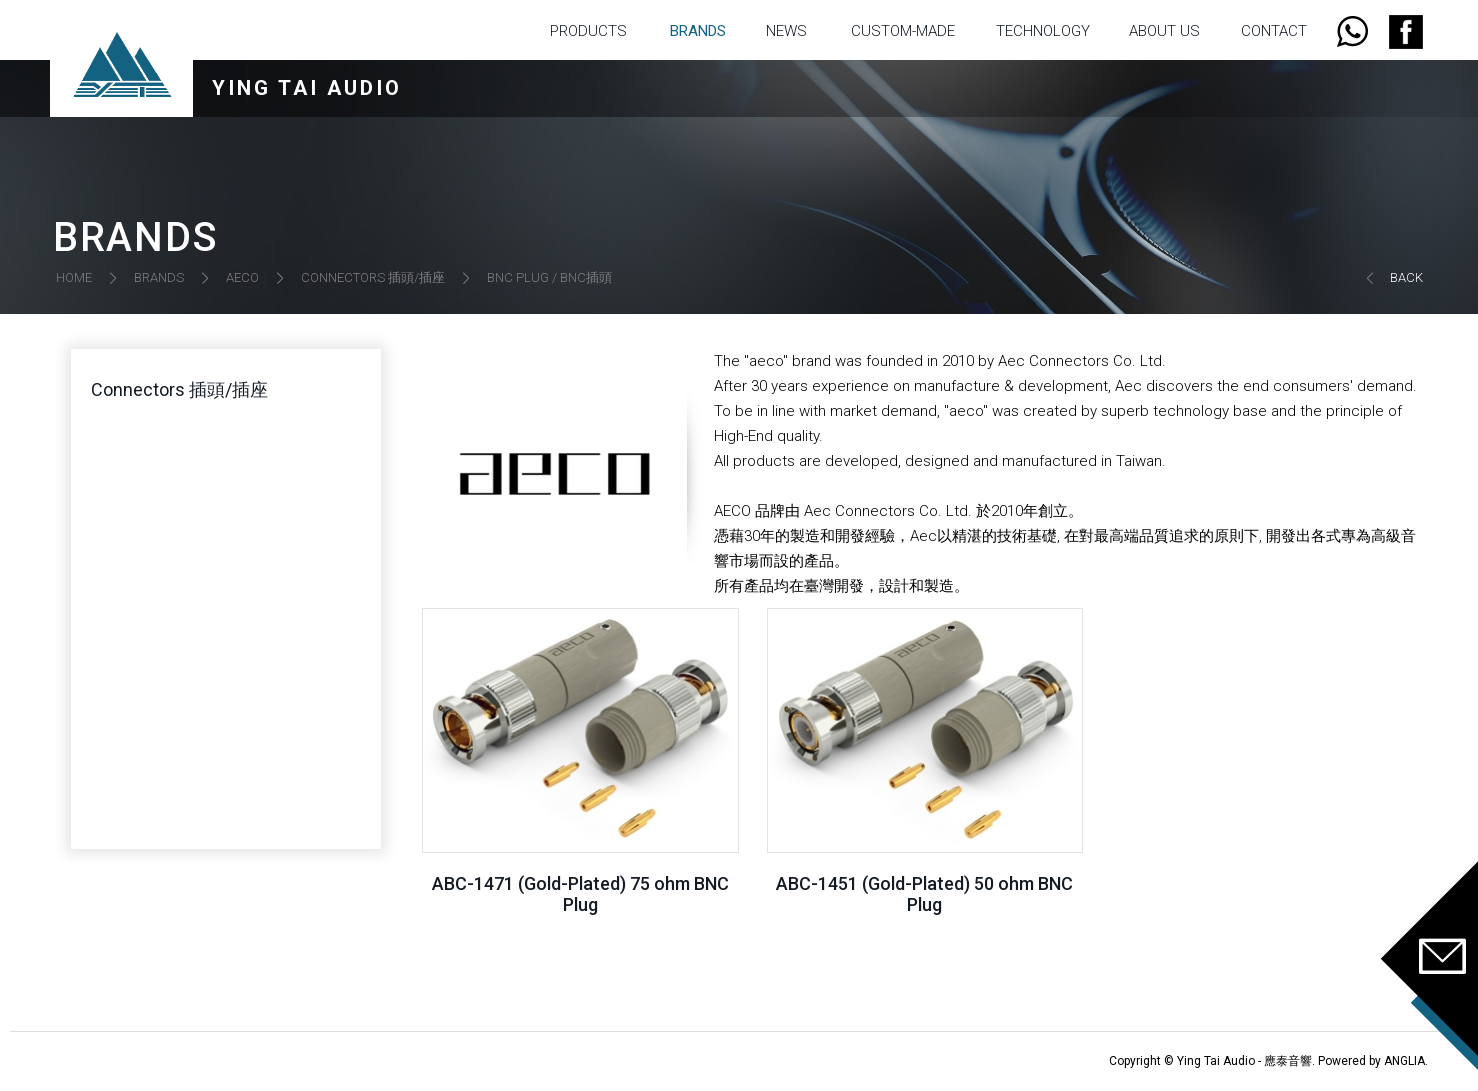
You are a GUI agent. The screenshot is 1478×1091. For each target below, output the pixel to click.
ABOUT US (1164, 31)
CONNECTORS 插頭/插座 (373, 277)
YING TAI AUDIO (307, 88)
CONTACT (1274, 31)
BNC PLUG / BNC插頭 (549, 277)
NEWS (786, 31)
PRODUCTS (588, 31)
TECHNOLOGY (1043, 31)
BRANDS (698, 31)
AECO (242, 277)
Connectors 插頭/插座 (179, 389)
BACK (1406, 277)
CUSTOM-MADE (903, 31)
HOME (74, 277)
